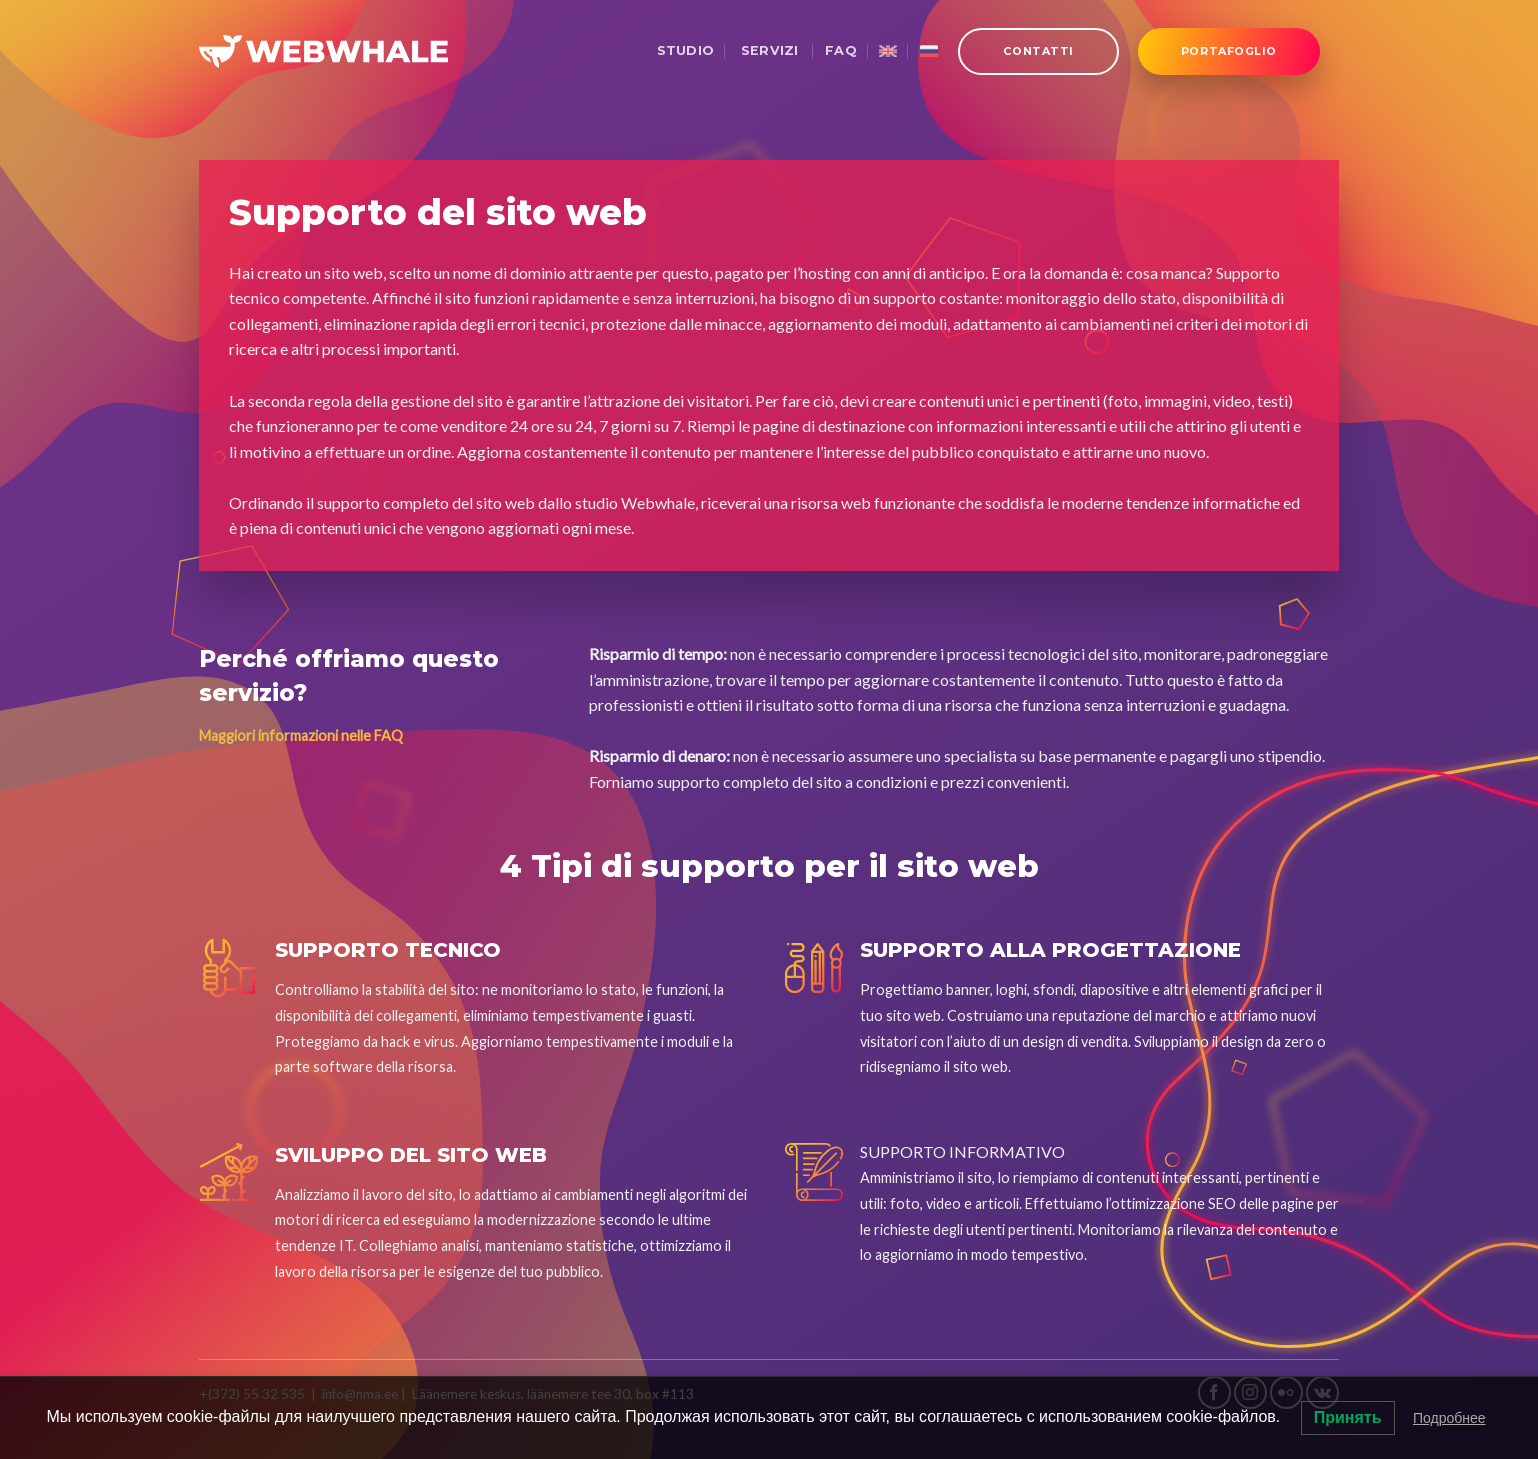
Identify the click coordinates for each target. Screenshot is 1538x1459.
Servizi (769, 50)
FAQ (841, 50)
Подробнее (1449, 1418)
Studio (686, 50)
